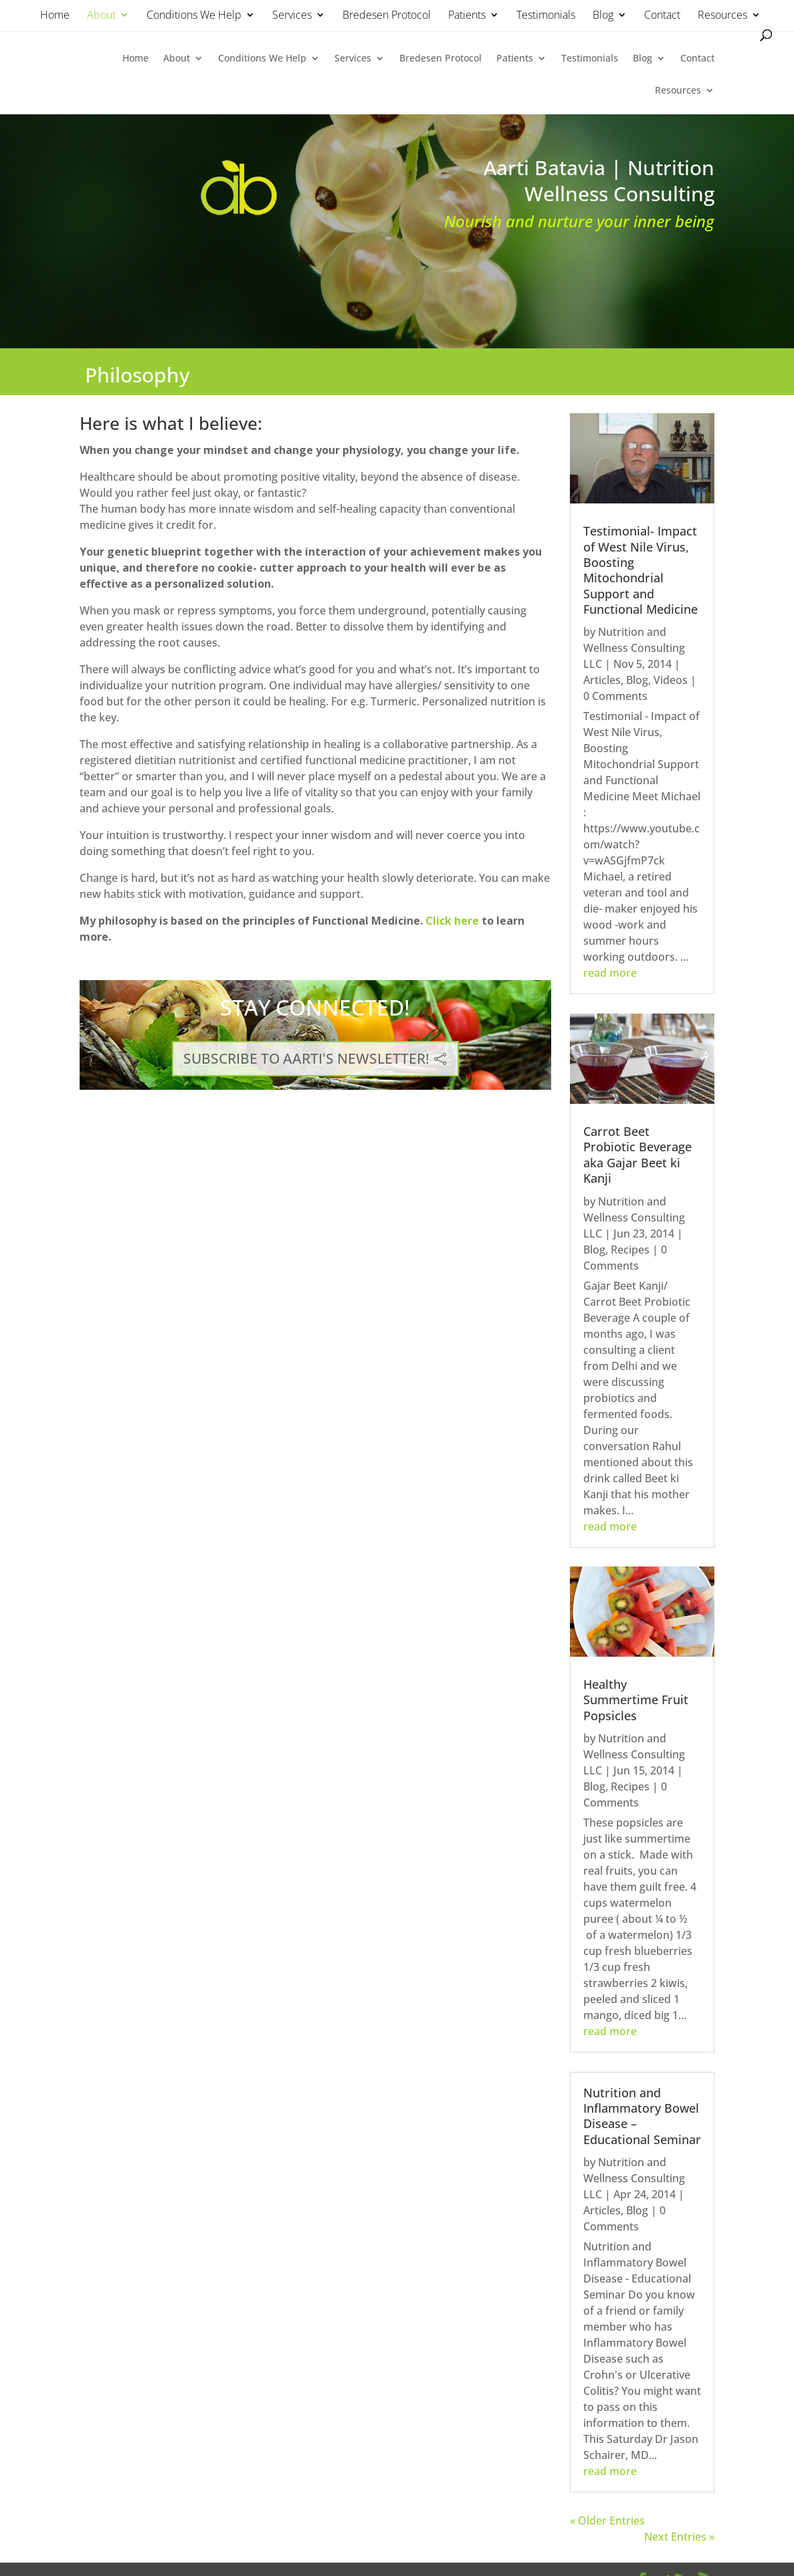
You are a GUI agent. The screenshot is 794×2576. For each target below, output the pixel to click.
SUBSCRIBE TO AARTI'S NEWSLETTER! (306, 1058)
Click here (452, 920)
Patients (467, 16)
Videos (671, 680)
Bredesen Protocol (386, 16)
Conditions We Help (193, 16)
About (101, 16)
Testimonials (545, 16)
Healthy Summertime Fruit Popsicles (635, 1700)
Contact (662, 16)
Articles (602, 680)
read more (610, 972)
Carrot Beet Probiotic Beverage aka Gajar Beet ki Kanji (637, 1154)
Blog (603, 16)
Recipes (630, 1249)
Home (55, 16)
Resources (722, 16)
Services (292, 16)
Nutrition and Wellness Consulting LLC (634, 647)
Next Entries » (679, 2536)
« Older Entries (607, 2520)
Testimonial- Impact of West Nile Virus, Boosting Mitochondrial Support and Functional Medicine (640, 570)
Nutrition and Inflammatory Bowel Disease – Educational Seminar (642, 2116)
